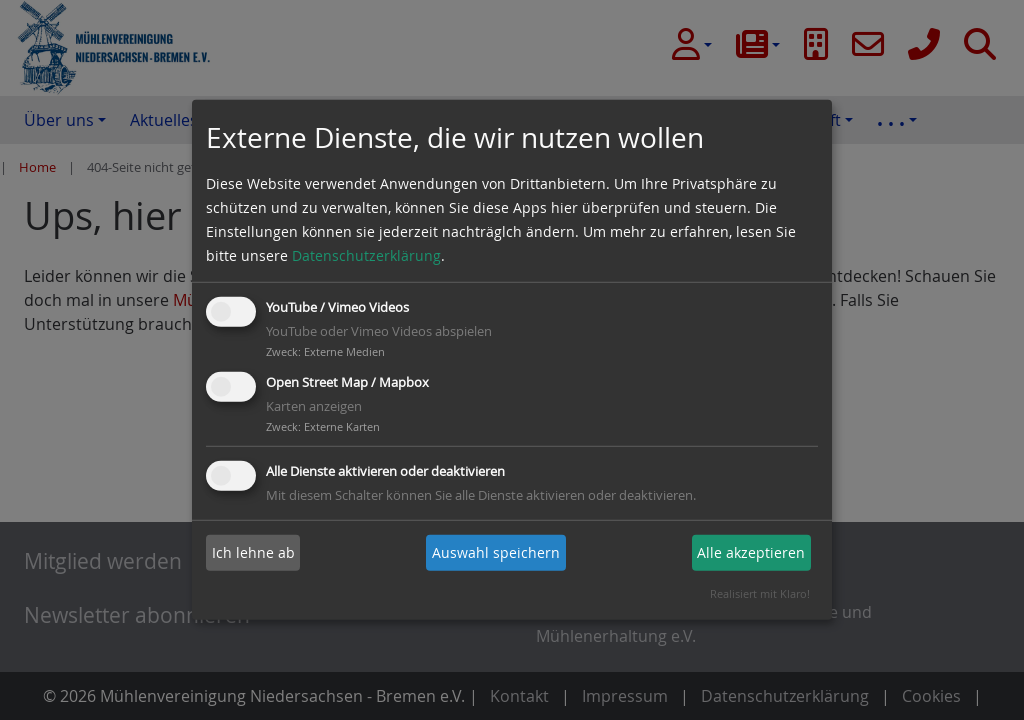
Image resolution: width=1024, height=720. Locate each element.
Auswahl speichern (496, 552)
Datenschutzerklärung (366, 255)
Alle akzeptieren (751, 552)
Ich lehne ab (253, 552)
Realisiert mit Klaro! (760, 593)
